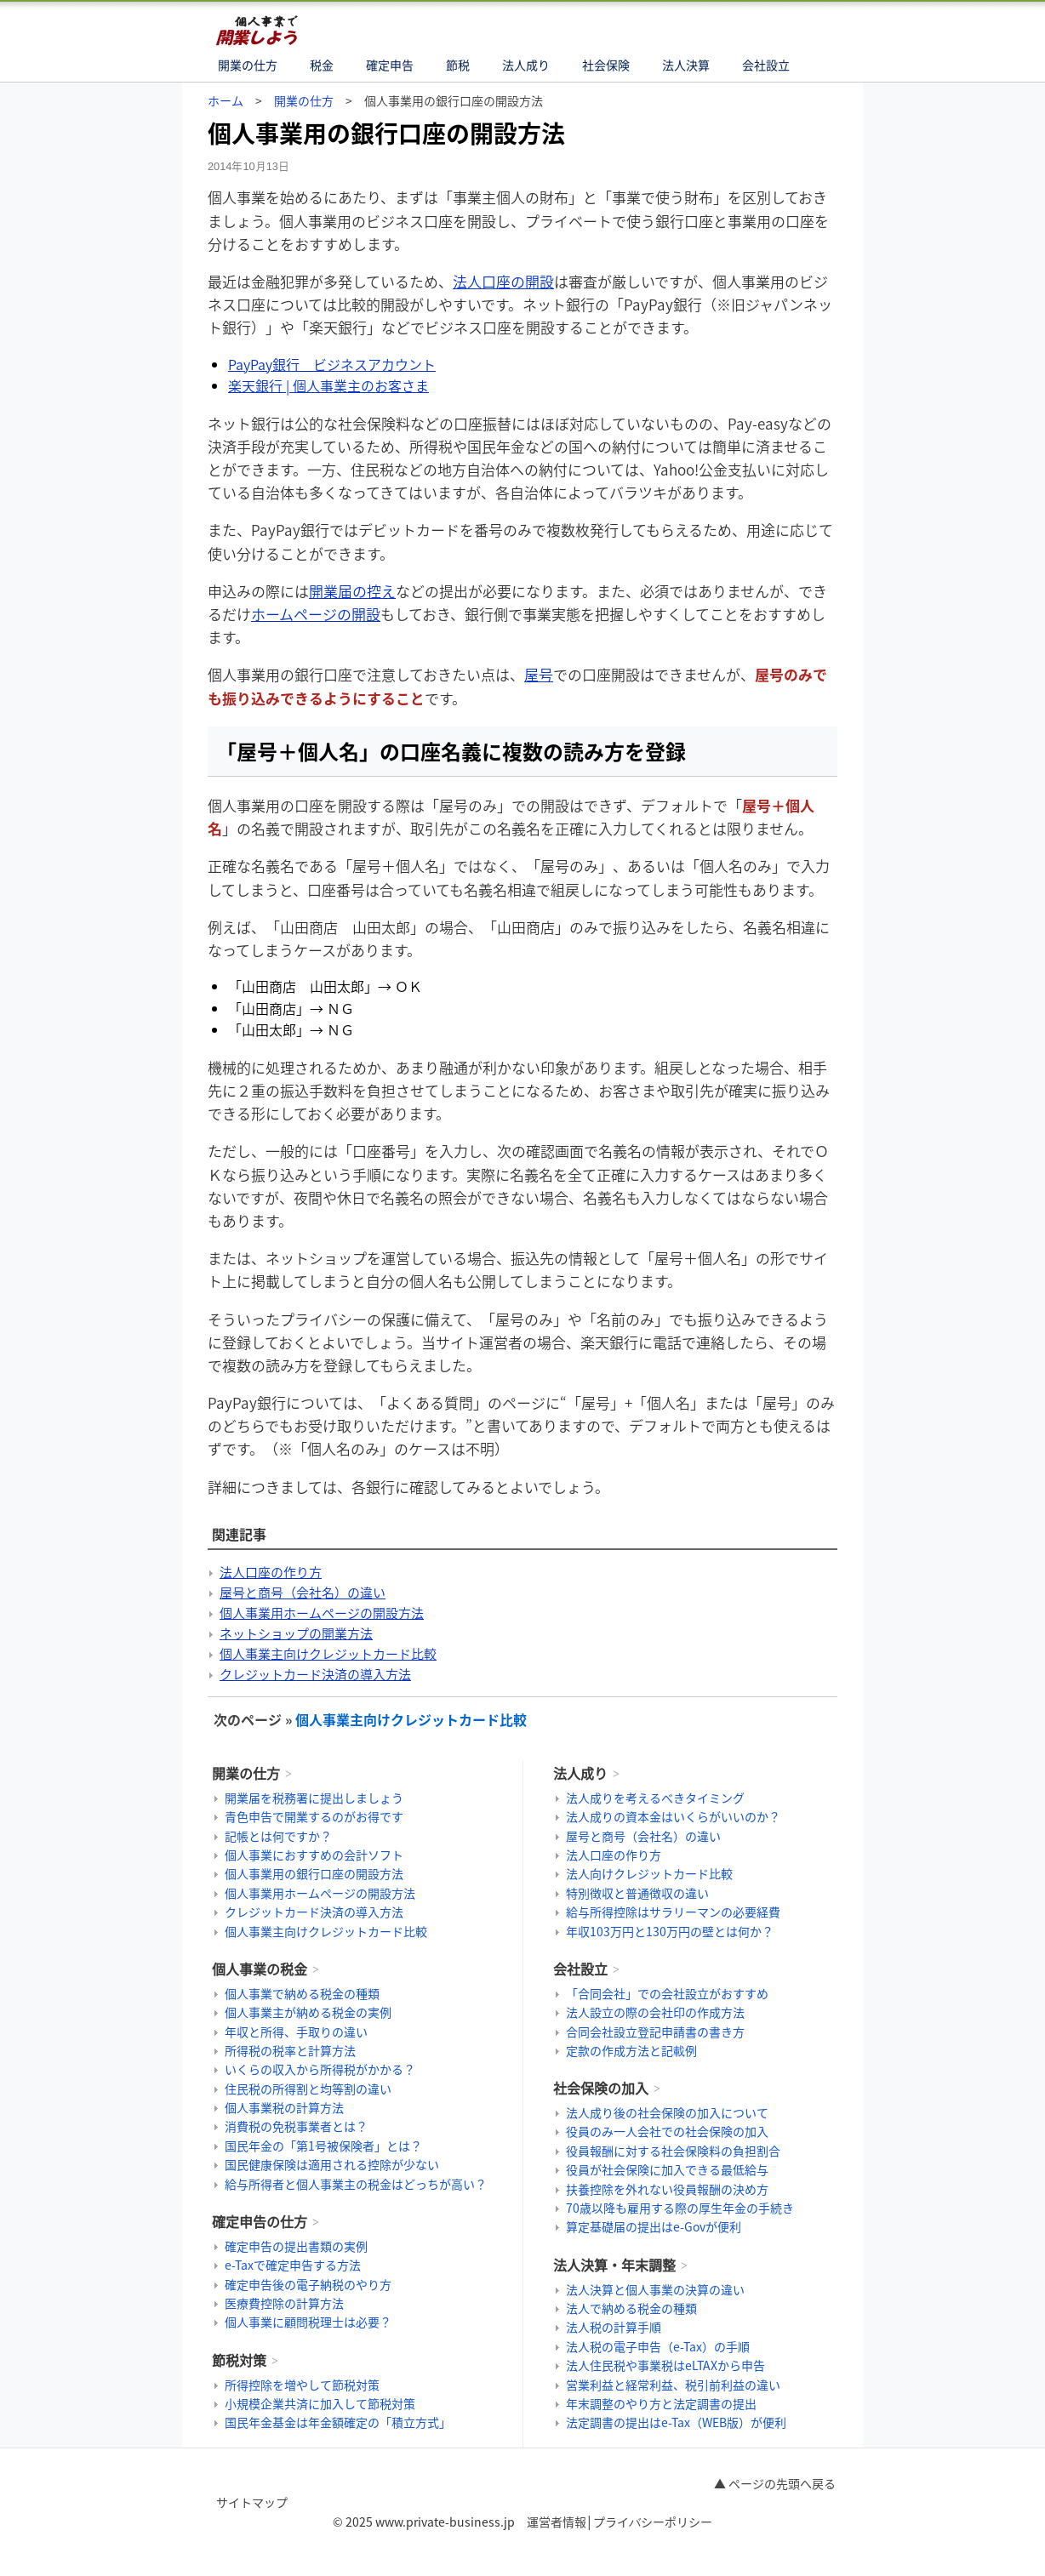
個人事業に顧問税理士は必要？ (308, 2321)
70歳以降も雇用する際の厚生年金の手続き (680, 2207)
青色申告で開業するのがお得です (314, 1816)
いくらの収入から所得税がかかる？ (320, 2068)
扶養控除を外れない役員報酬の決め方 (667, 2188)
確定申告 (390, 64)
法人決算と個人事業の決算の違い (655, 2289)
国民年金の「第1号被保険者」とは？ (323, 2145)
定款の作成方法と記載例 (631, 2050)
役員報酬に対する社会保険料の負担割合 (673, 2150)
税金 (322, 64)
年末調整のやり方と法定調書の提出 (661, 2403)
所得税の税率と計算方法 (290, 2050)
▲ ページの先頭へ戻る (775, 2483)
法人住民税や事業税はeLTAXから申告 (665, 2365)
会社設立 (766, 64)
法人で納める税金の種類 (631, 2308)
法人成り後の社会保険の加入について (667, 2112)
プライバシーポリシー (652, 2521)
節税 (458, 64)
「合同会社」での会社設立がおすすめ (667, 1993)
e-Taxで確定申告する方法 (293, 2264)
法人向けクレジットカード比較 (649, 1873)
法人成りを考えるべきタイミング (655, 1797)
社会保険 (606, 64)
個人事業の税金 (259, 1968)
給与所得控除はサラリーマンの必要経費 (673, 1911)
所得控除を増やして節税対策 (302, 2384)
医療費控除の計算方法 (284, 2302)
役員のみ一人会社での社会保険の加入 (667, 2131)
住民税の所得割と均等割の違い (308, 2088)
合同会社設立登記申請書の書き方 (655, 2031)
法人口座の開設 (503, 281)
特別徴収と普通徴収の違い (637, 1892)
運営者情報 (556, 2521)
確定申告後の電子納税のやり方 (308, 2284)
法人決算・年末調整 (614, 2264)
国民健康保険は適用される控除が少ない (332, 2164)
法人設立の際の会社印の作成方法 (655, 2011)
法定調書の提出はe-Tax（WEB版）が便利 (676, 2422)
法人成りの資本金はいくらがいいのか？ (673, 1816)
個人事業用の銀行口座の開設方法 (314, 1873)
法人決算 (686, 64)
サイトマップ (252, 2501)
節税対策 (239, 2360)
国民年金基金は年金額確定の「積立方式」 (338, 2422)
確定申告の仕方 (259, 2221)
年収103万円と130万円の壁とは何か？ (670, 1931)
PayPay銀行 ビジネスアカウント (332, 364)
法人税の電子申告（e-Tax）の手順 (658, 2346)
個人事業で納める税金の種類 (302, 1993)
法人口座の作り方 (271, 1572)
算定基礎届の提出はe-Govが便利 (653, 2226)
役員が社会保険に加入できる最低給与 (667, 2169)
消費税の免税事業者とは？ (296, 2125)
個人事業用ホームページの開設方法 (322, 1613)
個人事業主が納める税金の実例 (308, 2011)
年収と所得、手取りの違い (296, 2031)
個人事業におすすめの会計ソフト (314, 1854)
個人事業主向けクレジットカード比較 (328, 1653)
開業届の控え (352, 590)
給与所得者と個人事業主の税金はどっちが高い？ (356, 2183)
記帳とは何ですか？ (278, 1835)
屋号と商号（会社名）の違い (302, 1592)
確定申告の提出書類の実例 (296, 2245)
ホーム (225, 100)
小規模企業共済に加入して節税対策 (320, 2403)
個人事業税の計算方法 (284, 2107)
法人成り (526, 64)
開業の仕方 (247, 64)
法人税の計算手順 (613, 2326)
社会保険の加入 (600, 2087)
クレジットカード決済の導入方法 (315, 1674)
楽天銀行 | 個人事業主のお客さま (328, 385)
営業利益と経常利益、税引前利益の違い (673, 2384)
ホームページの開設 (315, 613)
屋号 (538, 674)
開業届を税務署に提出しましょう (314, 1797)
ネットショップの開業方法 (296, 1633)
